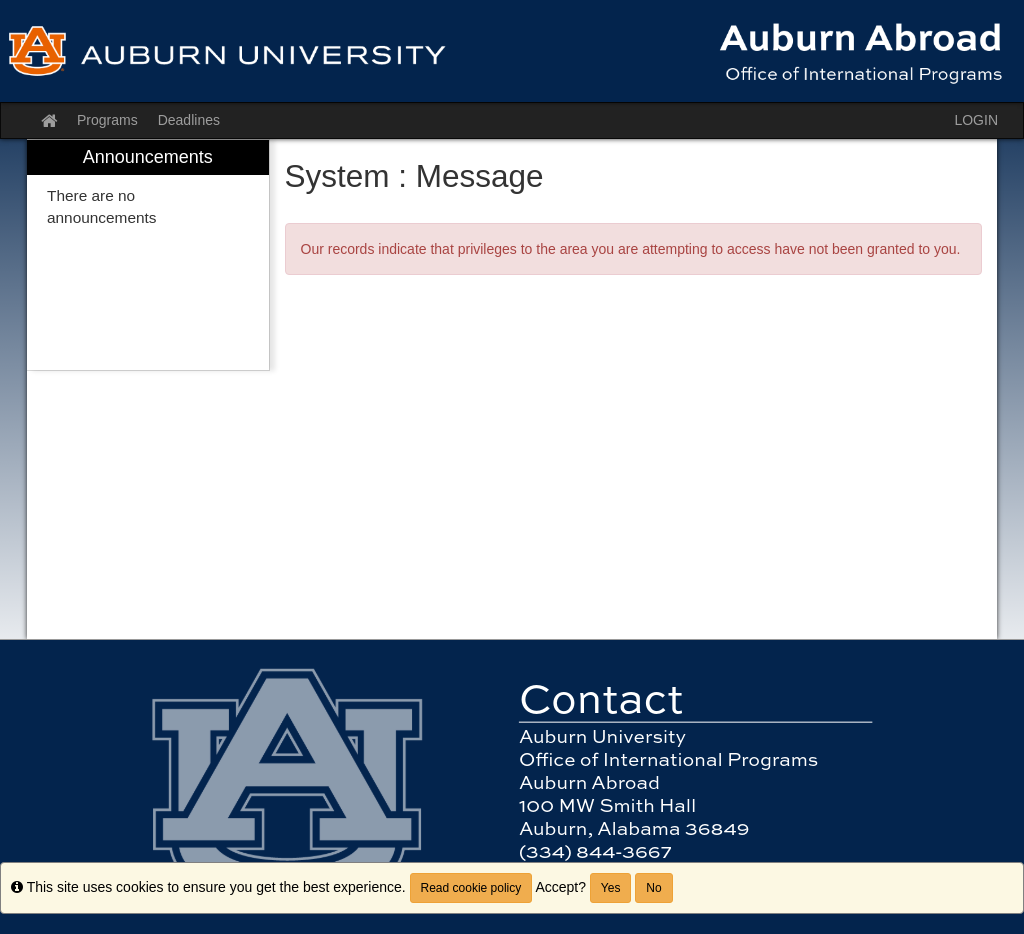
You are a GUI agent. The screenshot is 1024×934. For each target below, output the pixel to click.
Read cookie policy (471, 888)
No (653, 888)
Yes (611, 888)
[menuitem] (148, 255)
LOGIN (976, 120)
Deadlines (189, 120)
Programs (107, 120)
